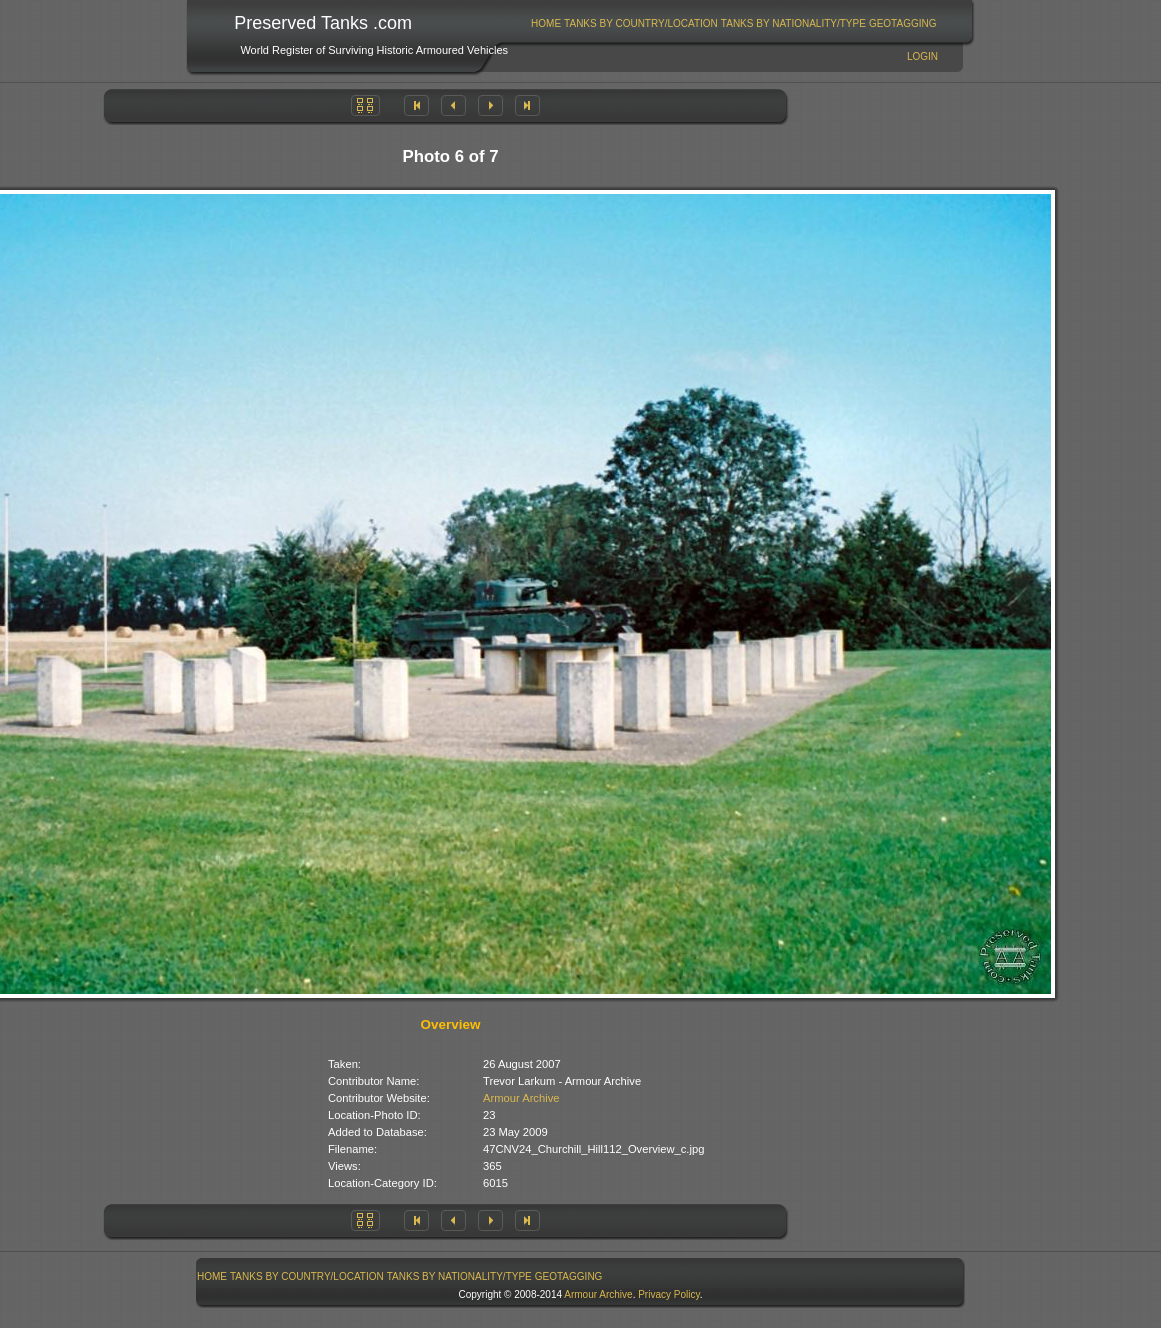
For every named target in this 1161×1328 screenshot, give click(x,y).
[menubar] (734, 23)
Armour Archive (521, 1098)
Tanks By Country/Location (641, 23)
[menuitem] (546, 23)
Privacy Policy (669, 1294)
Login (922, 56)
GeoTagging (903, 23)
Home (546, 23)
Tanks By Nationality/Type (793, 23)
